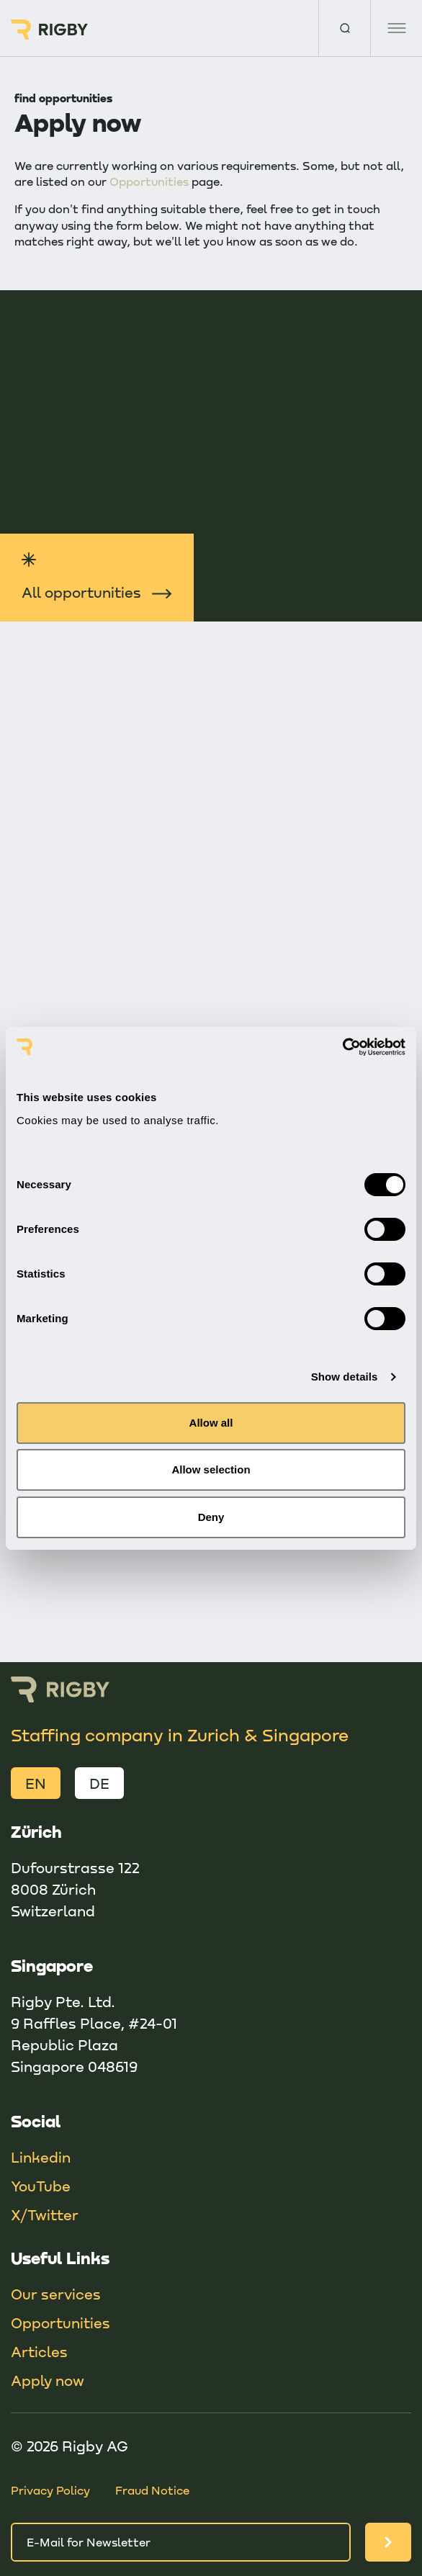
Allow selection (210, 1469)
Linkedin (41, 2157)
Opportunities (149, 181)
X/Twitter (44, 2214)
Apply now (47, 2380)
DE (99, 1783)
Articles (39, 2351)
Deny (211, 1517)
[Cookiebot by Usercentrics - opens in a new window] (342, 1047)
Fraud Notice (152, 2490)
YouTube (41, 2185)
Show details (344, 1376)
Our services (56, 2293)
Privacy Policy (50, 2490)
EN (35, 1783)
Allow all (211, 1423)
